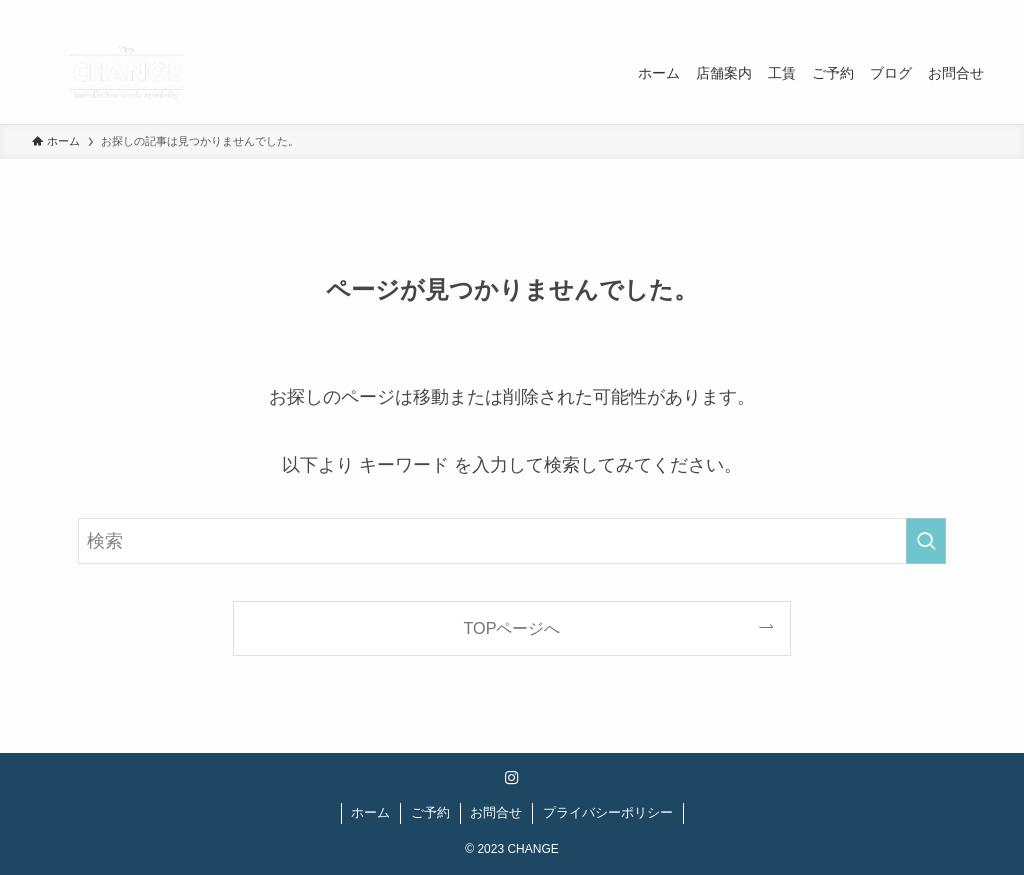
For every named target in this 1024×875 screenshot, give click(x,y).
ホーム (370, 812)
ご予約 (430, 812)
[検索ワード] (512, 541)
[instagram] (953, 11)
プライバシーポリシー (608, 812)
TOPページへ (512, 628)
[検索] (979, 11)
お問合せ (496, 812)
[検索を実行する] (926, 541)
